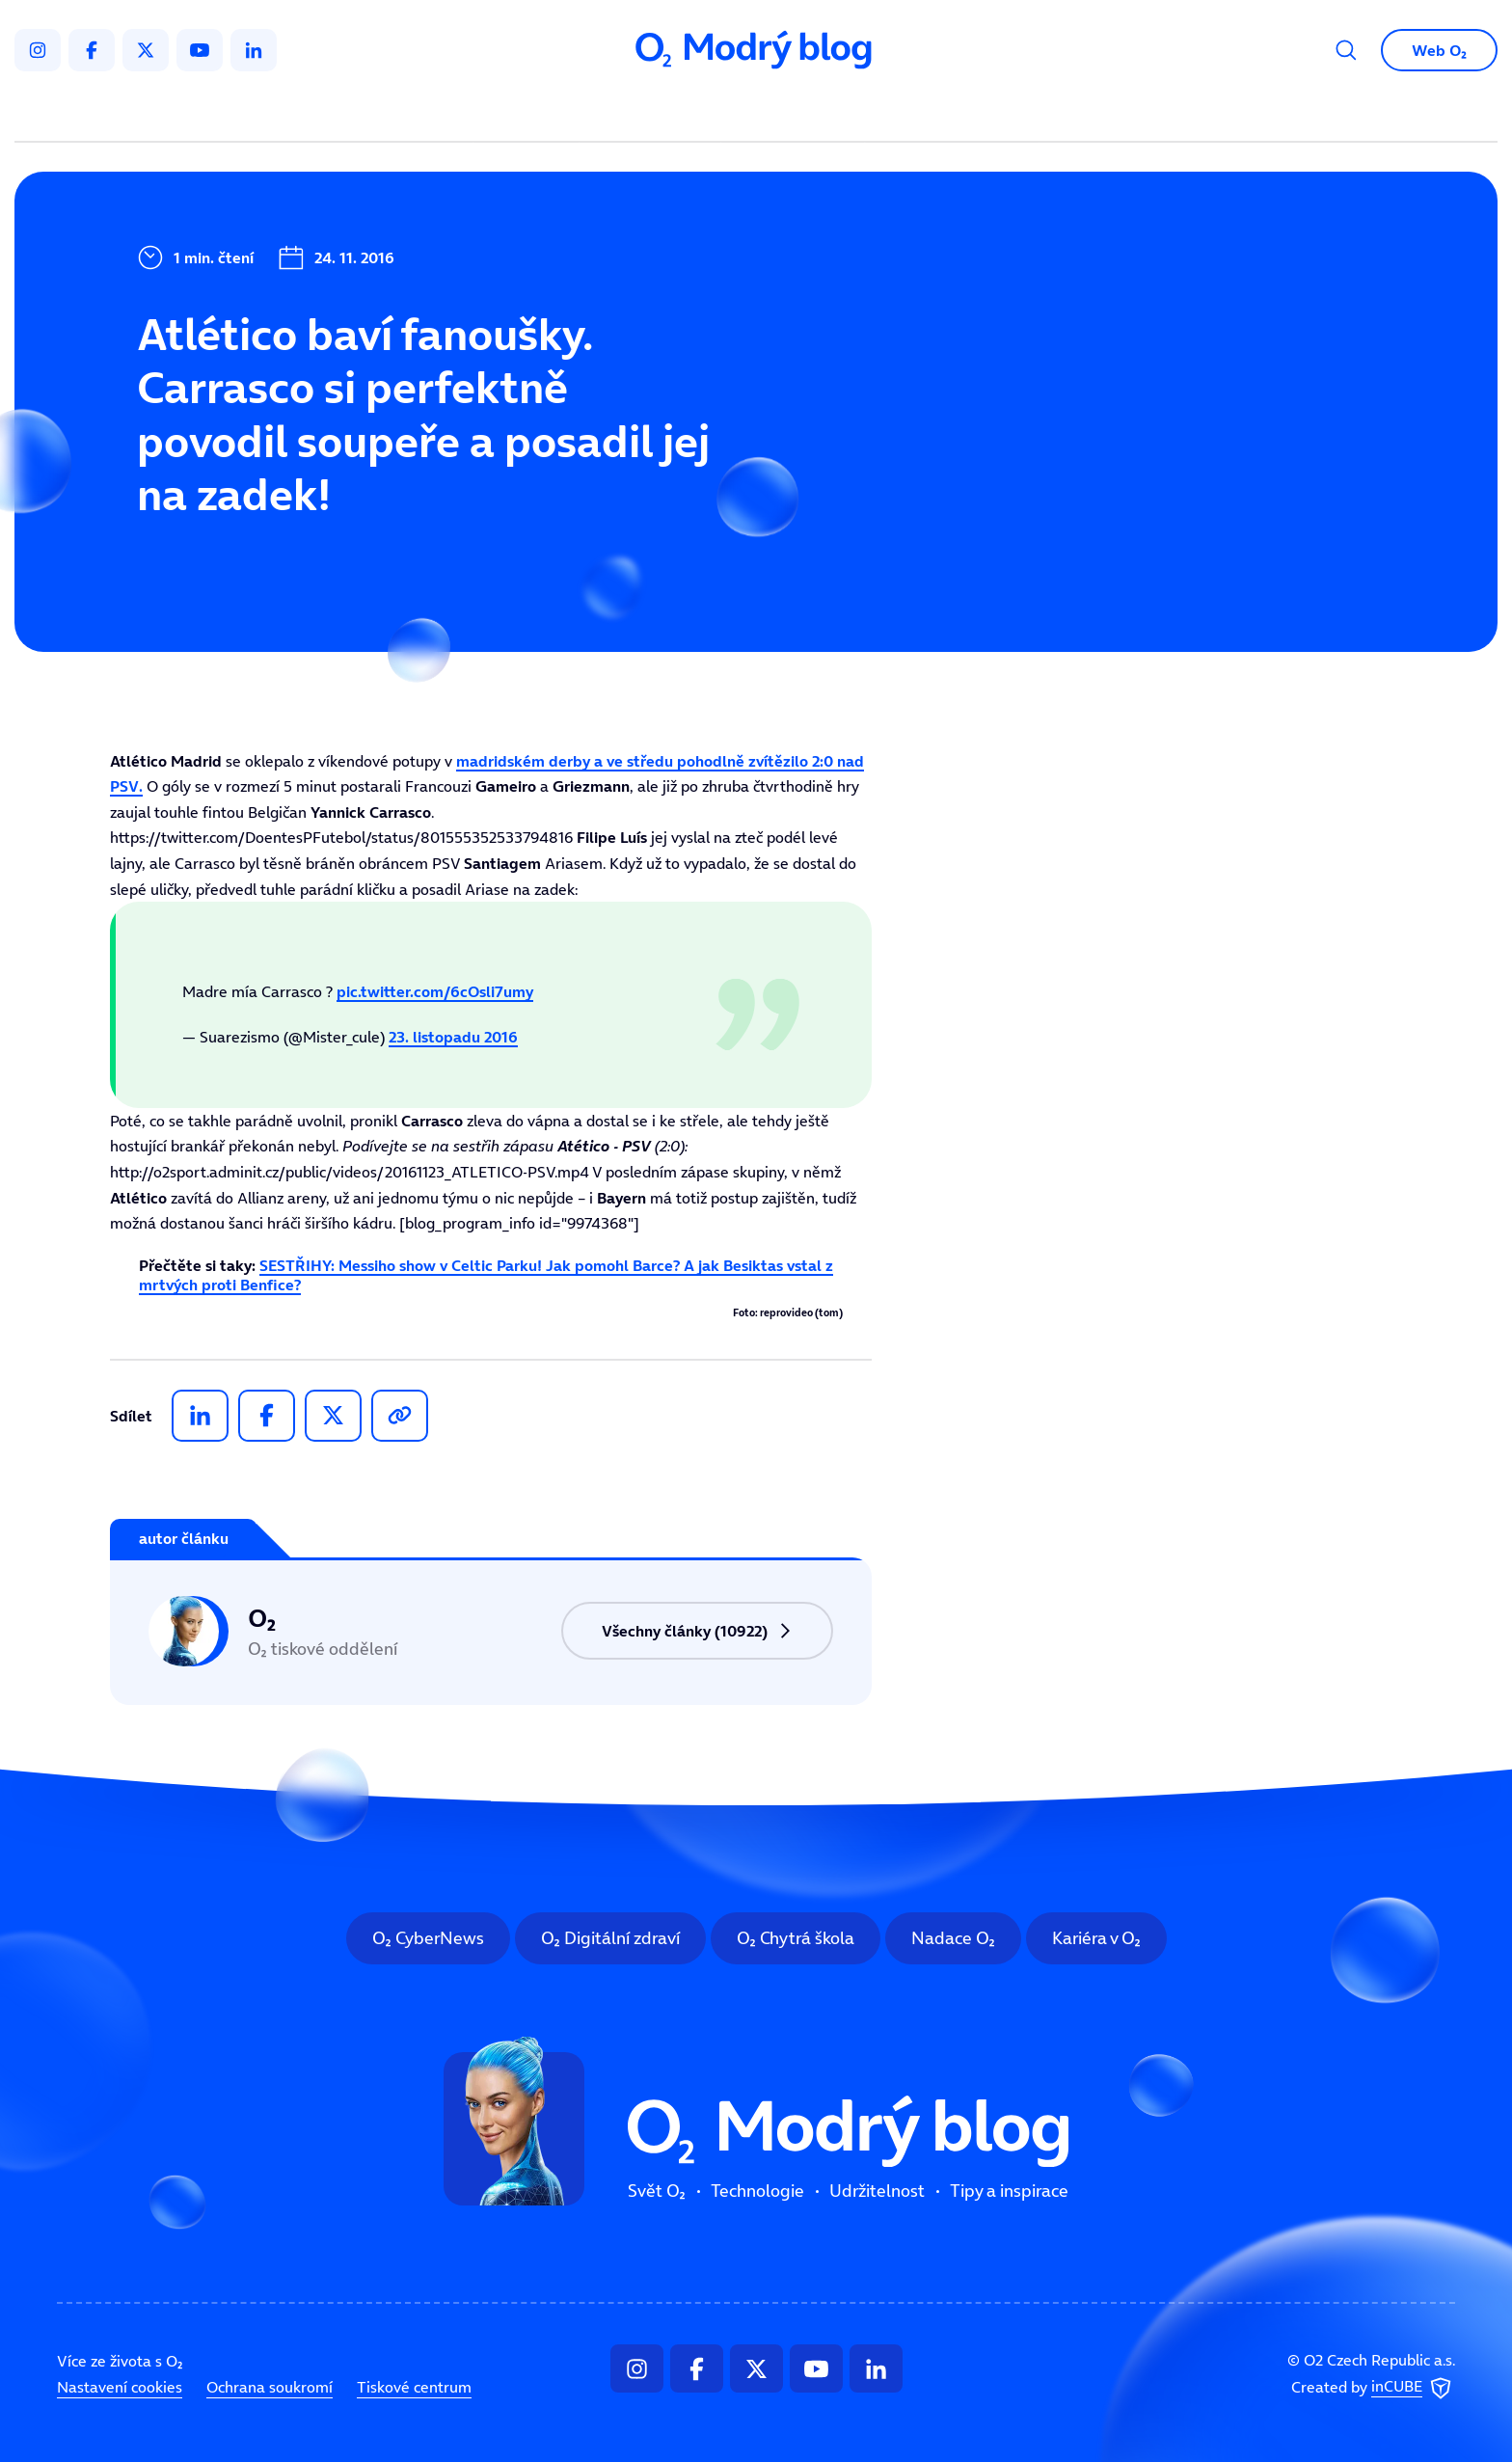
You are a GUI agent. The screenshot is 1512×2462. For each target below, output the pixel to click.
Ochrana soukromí (269, 2386)
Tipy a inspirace (952, 111)
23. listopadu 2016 (453, 1036)
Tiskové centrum (414, 2386)
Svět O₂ (530, 111)
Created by (1373, 2387)
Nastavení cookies (119, 2386)
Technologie (654, 111)
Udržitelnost (797, 111)
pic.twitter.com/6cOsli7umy (435, 991)
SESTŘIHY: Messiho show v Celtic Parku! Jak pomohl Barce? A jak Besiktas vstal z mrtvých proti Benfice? (486, 1274)
